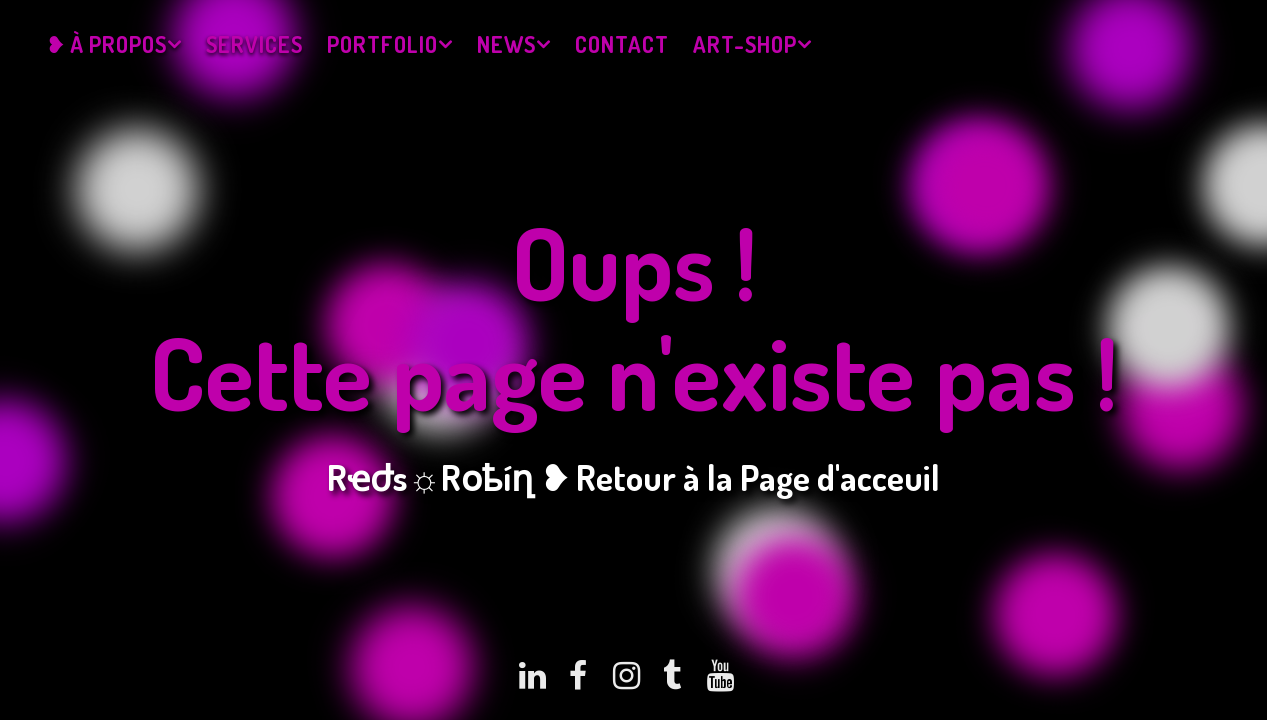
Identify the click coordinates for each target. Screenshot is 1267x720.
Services (254, 44)
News (506, 44)
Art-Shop (745, 44)
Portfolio (382, 44)
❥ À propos (106, 44)
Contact (622, 44)
